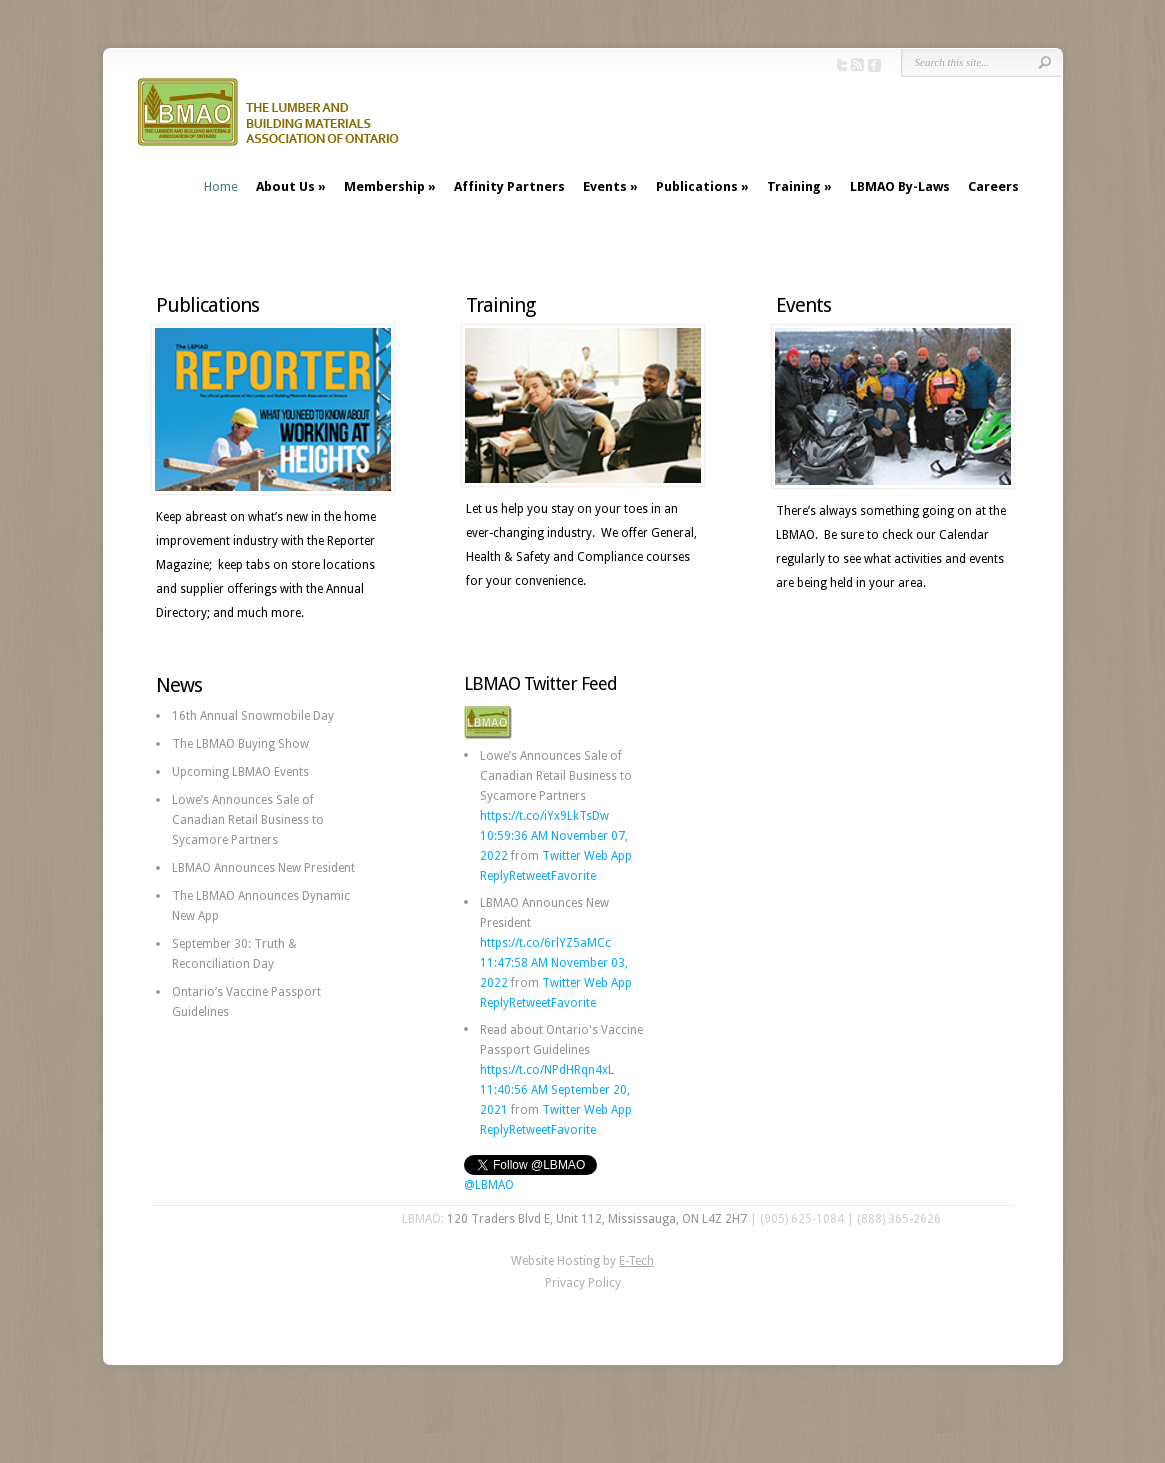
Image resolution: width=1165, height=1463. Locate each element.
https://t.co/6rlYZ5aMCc (545, 943)
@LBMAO (489, 1185)
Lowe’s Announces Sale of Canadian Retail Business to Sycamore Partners (248, 820)
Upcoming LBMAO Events (240, 772)
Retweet (530, 876)
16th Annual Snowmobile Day (253, 716)
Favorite (573, 876)
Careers (993, 186)
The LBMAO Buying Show (240, 744)
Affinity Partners (509, 186)
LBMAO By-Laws (900, 186)
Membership (384, 186)
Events (605, 186)
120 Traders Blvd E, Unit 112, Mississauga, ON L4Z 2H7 (597, 1219)
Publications (697, 186)
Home (221, 186)
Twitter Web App (587, 856)
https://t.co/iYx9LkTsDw (544, 816)
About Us (285, 186)
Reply (494, 876)
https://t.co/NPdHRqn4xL (547, 1070)
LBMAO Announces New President (263, 868)
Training (794, 186)
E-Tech (636, 1261)
